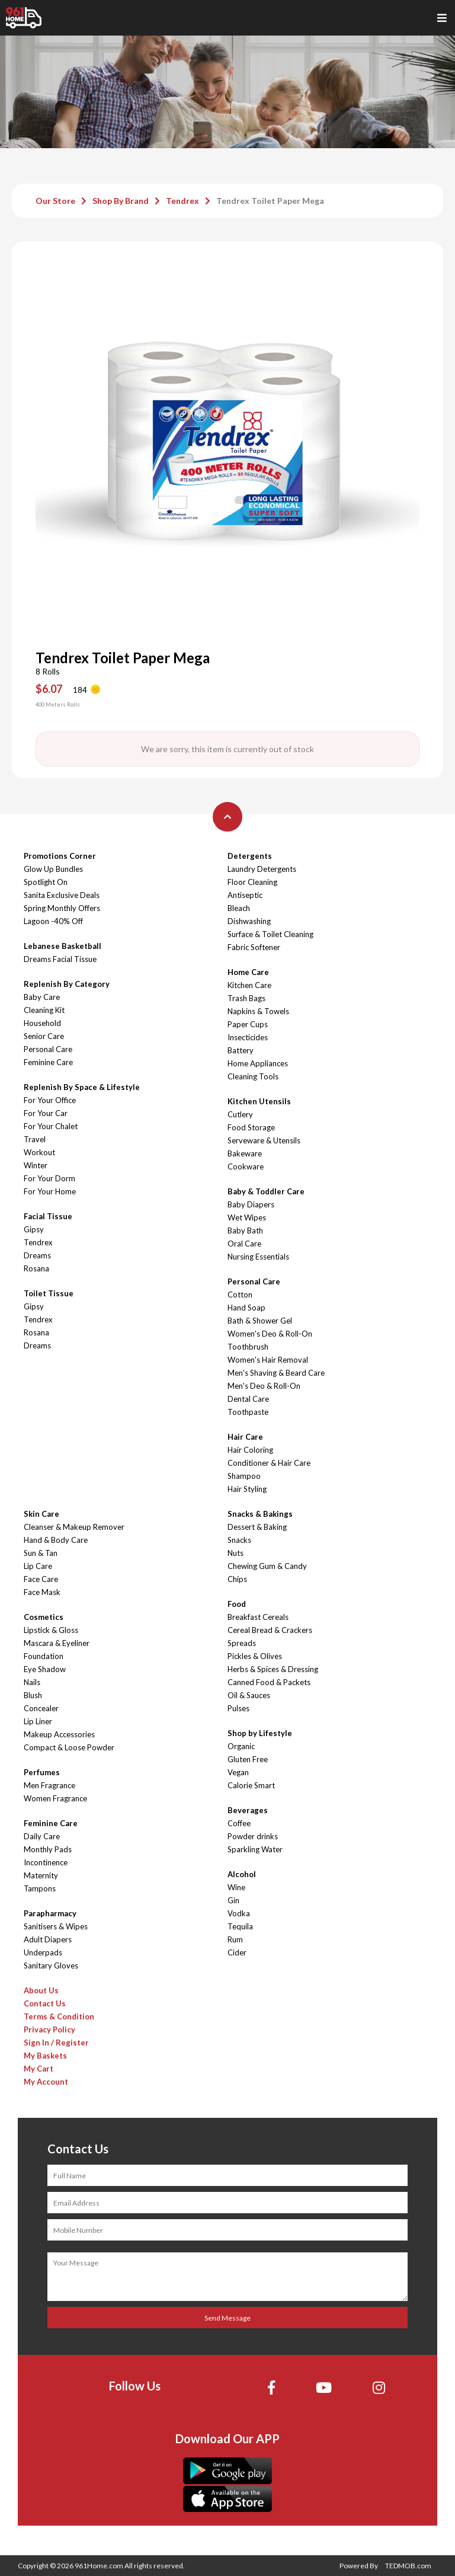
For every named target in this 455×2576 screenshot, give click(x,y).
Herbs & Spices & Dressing (273, 1669)
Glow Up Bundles (53, 869)
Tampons (40, 1888)
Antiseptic (245, 895)
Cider (237, 1952)
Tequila (240, 1926)
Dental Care (248, 1399)
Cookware (246, 1166)
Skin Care (41, 1514)
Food (237, 1604)
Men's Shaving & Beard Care (276, 1373)
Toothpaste (248, 1412)
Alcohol (242, 1874)
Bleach (239, 908)
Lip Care (38, 1566)
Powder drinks (253, 1836)
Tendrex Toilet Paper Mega (270, 201)
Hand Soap (246, 1307)
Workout (39, 1152)
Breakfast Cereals (258, 1617)
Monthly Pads (48, 1849)
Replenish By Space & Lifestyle (82, 1087)
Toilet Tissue (48, 1293)
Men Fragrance (49, 1785)
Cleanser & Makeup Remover (74, 1527)
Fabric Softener (254, 947)
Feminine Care (48, 1062)
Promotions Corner (60, 856)
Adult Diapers (48, 1939)
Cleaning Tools (253, 1076)
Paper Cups (248, 1024)
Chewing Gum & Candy (267, 1566)
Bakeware (245, 1153)
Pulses (238, 1708)
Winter (35, 1165)
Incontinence (46, 1862)
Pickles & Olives (255, 1656)
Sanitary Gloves (51, 1965)
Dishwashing (249, 921)
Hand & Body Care (56, 1540)
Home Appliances (258, 1063)
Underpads (43, 1952)
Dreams (37, 1255)
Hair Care (245, 1437)
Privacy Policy (49, 2029)
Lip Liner (38, 1721)
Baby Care (42, 997)
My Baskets (45, 2055)
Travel (35, 1139)
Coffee (239, 1823)
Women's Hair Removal (268, 1359)
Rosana (36, 1268)
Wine (236, 1887)
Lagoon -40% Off (53, 921)
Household (42, 1023)
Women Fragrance (55, 1798)
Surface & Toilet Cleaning (270, 934)
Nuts (235, 1553)
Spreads (242, 1643)
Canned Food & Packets (269, 1682)
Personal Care (48, 1049)
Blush (33, 1695)
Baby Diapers (251, 1204)
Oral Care (244, 1243)
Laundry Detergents (262, 869)
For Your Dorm (49, 1178)
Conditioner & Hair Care (269, 1463)
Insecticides (248, 1037)
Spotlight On (46, 882)
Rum (235, 1939)
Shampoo (244, 1476)
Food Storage (251, 1127)
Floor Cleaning (252, 882)
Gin (233, 1900)
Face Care (41, 1579)
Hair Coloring (250, 1450)
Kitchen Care (249, 985)
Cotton (240, 1294)
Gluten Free (248, 1759)
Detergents (250, 856)
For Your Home (50, 1191)
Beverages (248, 1810)
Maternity (41, 1875)
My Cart (38, 2068)
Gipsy (34, 1229)
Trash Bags (246, 998)
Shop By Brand (120, 201)
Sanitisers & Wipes (56, 1926)
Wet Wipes (247, 1217)
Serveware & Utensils (264, 1140)
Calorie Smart (251, 1785)
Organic (241, 1746)
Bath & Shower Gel (260, 1320)
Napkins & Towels (258, 1011)
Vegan (238, 1772)
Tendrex (182, 201)
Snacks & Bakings (260, 1514)
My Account (46, 2081)
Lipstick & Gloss (51, 1630)
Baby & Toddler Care (266, 1191)
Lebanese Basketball (62, 946)
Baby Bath (245, 1230)
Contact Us (45, 2003)
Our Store (55, 201)
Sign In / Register (56, 2042)
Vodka (239, 1913)
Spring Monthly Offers (62, 908)
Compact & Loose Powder (69, 1747)
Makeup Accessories (59, 1734)
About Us (41, 1990)
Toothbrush (248, 1346)
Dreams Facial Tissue (60, 959)
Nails (32, 1682)
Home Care (248, 972)
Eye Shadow (45, 1669)
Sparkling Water (255, 1849)
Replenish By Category (67, 984)
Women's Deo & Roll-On (270, 1333)
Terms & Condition (59, 2016)
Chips (237, 1579)
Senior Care (44, 1036)
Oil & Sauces (249, 1695)
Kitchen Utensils (259, 1101)
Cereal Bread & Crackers (270, 1630)
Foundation (43, 1656)
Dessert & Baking (257, 1527)
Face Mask (42, 1592)
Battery (241, 1050)
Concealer (41, 1708)
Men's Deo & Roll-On (264, 1386)
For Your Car (46, 1113)
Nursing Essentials (258, 1256)
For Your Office (50, 1100)
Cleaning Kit (44, 1010)
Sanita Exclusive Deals (62, 895)
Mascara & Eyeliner (56, 1643)
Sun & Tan (40, 1553)
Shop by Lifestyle (260, 1733)
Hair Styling (247, 1489)
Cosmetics (43, 1617)
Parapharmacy (50, 1913)
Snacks (239, 1540)
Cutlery (240, 1114)
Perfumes (42, 1772)
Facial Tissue (48, 1216)
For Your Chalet (51, 1126)
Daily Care (42, 1836)
